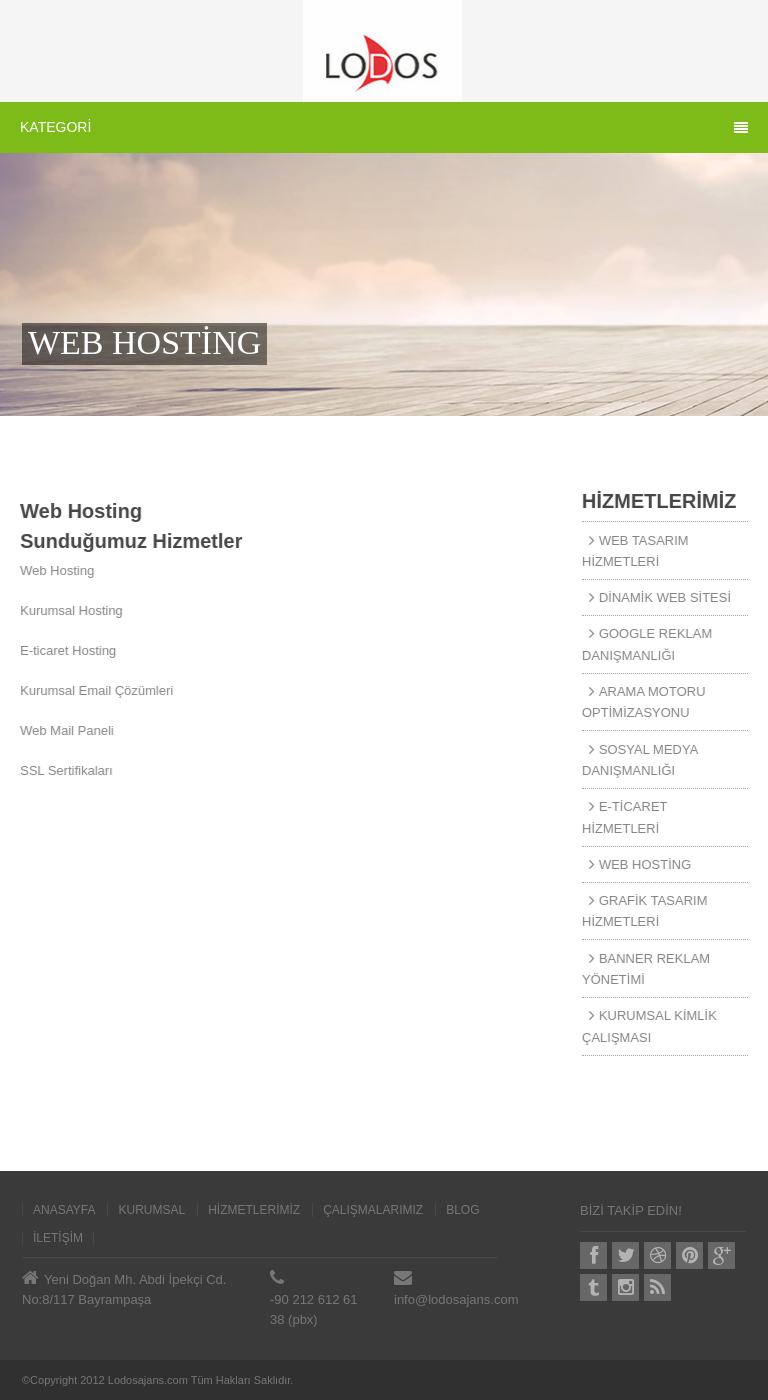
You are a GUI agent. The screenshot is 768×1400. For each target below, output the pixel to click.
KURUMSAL (151, 1210)
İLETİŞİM (58, 1238)
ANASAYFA (64, 1210)
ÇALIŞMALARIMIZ (373, 1210)
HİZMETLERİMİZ (254, 1210)
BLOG (462, 1210)
